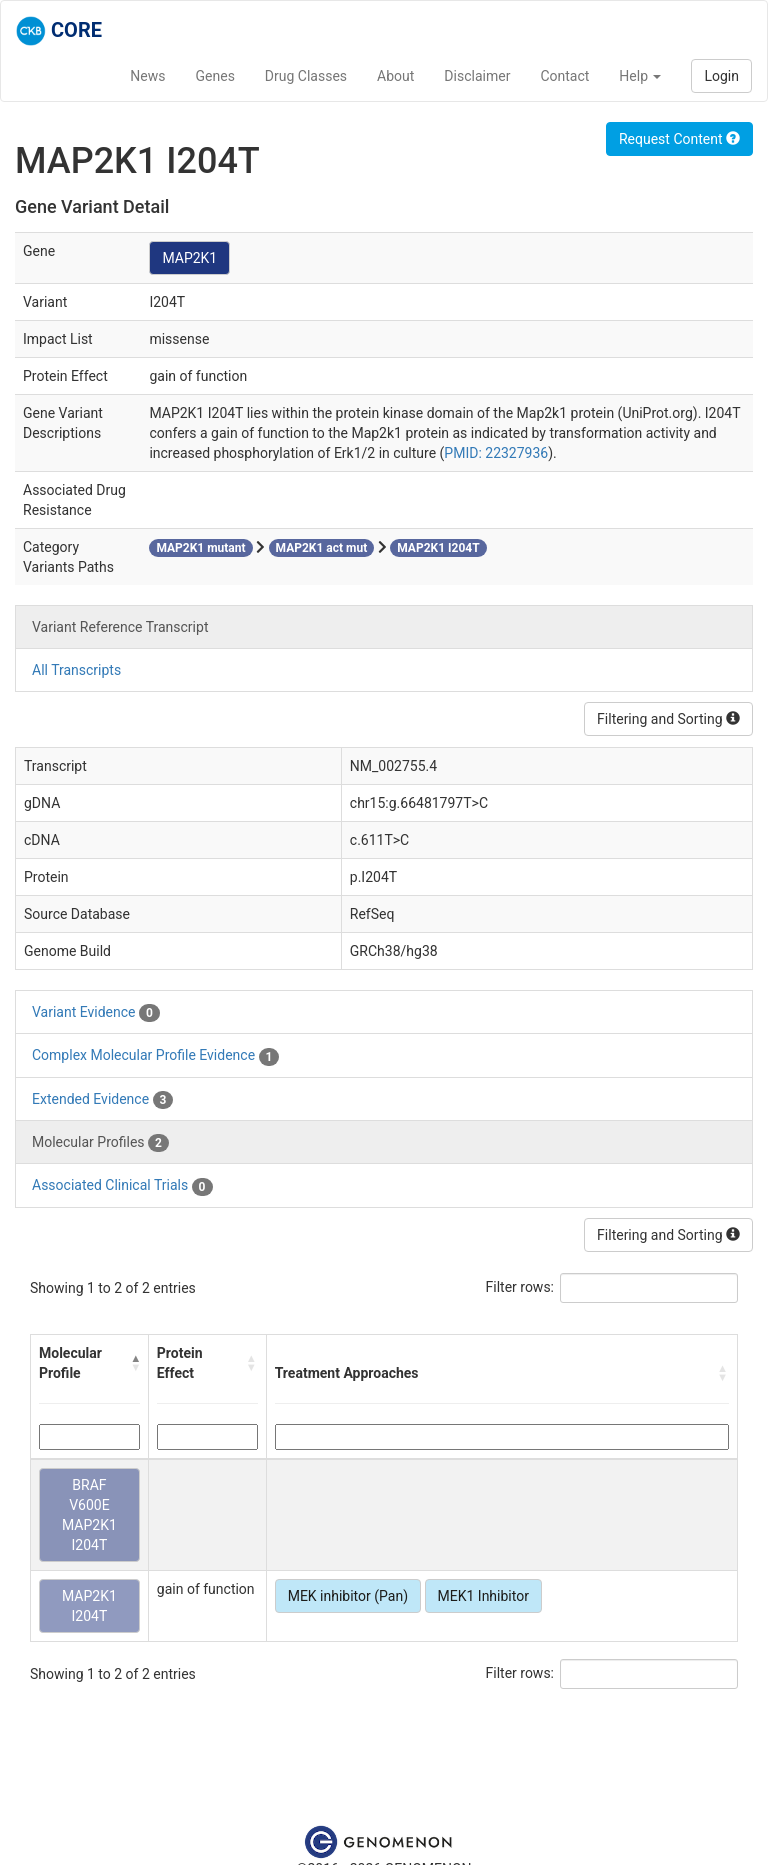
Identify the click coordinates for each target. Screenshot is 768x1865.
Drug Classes (306, 76)
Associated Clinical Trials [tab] (122, 1186)
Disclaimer (477, 76)
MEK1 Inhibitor (483, 1596)
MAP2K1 (189, 258)
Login (721, 76)
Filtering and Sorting (668, 719)
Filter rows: (520, 1287)
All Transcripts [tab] (76, 670)
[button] (135, 1363)
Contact (564, 76)
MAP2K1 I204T (89, 1606)
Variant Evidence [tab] (96, 1013)
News (147, 76)
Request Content (679, 139)
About (395, 76)
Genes (215, 76)
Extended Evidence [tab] (102, 1100)
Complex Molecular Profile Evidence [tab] (155, 1056)
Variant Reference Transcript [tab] (120, 627)
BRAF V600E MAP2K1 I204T (89, 1515)
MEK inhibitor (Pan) (348, 1596)
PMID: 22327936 (496, 453)
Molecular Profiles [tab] (100, 1143)
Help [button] (640, 76)
